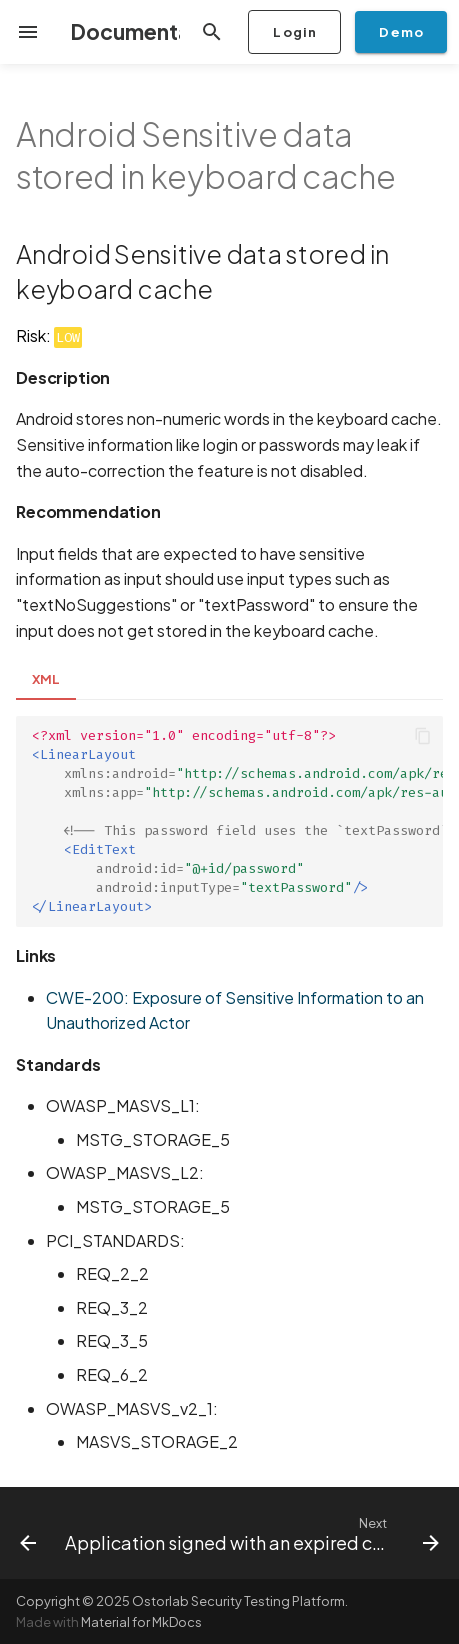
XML (46, 679)
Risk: (49, 335)
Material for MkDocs (141, 1622)
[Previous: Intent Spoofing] (24, 1533)
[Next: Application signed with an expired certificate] (250, 1533)
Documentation (150, 31)
